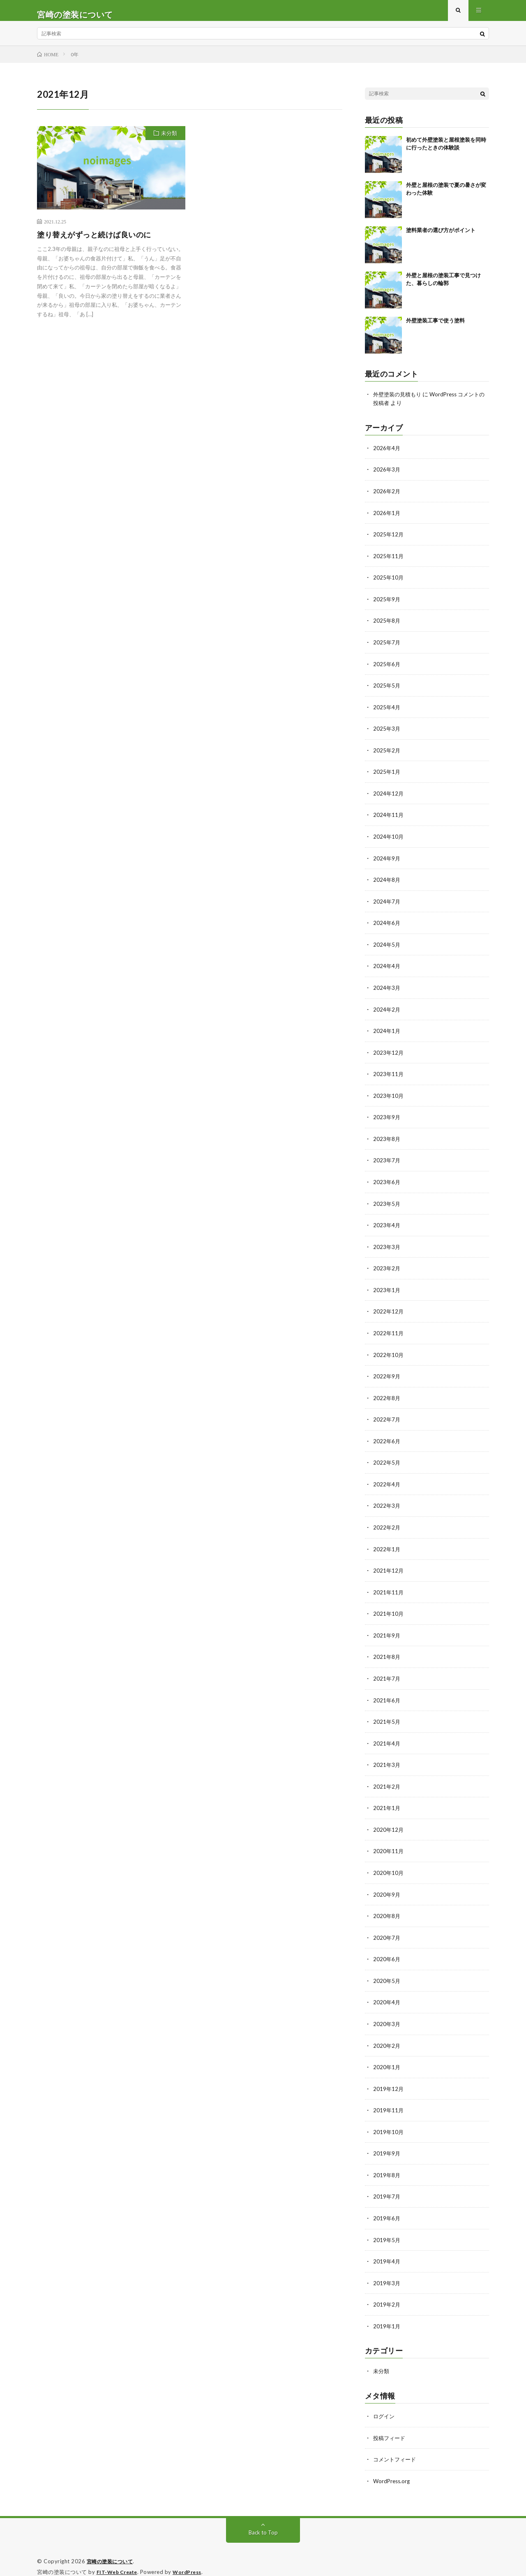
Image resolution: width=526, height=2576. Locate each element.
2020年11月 (388, 1843)
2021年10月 (388, 1608)
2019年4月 (387, 2249)
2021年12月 (388, 1565)
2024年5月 (387, 946)
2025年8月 (387, 626)
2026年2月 (387, 497)
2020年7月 (387, 1928)
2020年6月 (387, 1950)
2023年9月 (387, 1117)
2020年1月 (387, 2057)
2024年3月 (387, 989)
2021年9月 (387, 1629)
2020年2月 (387, 2035)
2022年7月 (387, 1416)
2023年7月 (387, 1160)
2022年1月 (387, 1544)
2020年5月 (387, 1971)
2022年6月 (387, 1437)
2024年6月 (387, 925)
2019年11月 (388, 2099)
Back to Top (263, 2518)
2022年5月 (387, 1459)
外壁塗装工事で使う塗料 (435, 328)
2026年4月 (387, 455)
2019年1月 (387, 2313)
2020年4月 (387, 1993)
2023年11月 (388, 1074)
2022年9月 (387, 1373)
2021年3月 (387, 1758)
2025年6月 (387, 668)
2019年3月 (387, 2270)
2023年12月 (388, 1053)
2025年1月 (387, 775)
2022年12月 (388, 1309)
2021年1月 (387, 1800)
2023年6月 (387, 1181)
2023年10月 (388, 1095)
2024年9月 (387, 861)
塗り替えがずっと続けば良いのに (94, 242)
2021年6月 (387, 1693)
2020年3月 (387, 2014)
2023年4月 (387, 1224)
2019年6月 (387, 2206)
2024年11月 (388, 818)
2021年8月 (387, 1651)
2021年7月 (387, 1672)
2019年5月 (387, 2227)
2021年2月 (387, 1779)
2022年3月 (387, 1501)
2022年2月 (387, 1523)
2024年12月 (388, 797)
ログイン (384, 2402)
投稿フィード (390, 2424)
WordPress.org (392, 2466)
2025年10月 (388, 583)
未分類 (169, 141)
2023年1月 (387, 1288)
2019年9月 (387, 2142)
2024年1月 (387, 1031)
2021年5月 (387, 1715)
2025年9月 (387, 604)
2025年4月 (387, 711)
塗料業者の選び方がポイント (440, 238)
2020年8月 (387, 1907)
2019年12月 (388, 2078)
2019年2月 (387, 2291)
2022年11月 (388, 1330)
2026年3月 (387, 476)
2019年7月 (387, 2185)
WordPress (192, 2557)
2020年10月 (388, 1864)
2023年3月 (387, 1245)
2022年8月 (387, 1395)
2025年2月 (387, 754)
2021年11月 (388, 1587)
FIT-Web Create (119, 2557)
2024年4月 (387, 967)
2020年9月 (387, 1886)
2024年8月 (387, 882)
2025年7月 (387, 647)
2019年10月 (388, 2121)
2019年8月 (387, 2163)
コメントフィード (396, 2445)
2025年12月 (388, 540)
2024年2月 (387, 1010)
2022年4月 (387, 1480)
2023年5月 (387, 1202)
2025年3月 (387, 732)
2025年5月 (387, 690)
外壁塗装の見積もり (399, 401)
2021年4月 (387, 1736)
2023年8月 (387, 1138)
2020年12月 (388, 1822)
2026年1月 (387, 519)
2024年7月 (387, 903)
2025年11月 (388, 562)
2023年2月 (387, 1266)
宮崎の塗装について (112, 2547)
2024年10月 (388, 839)
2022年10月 (388, 1352)
